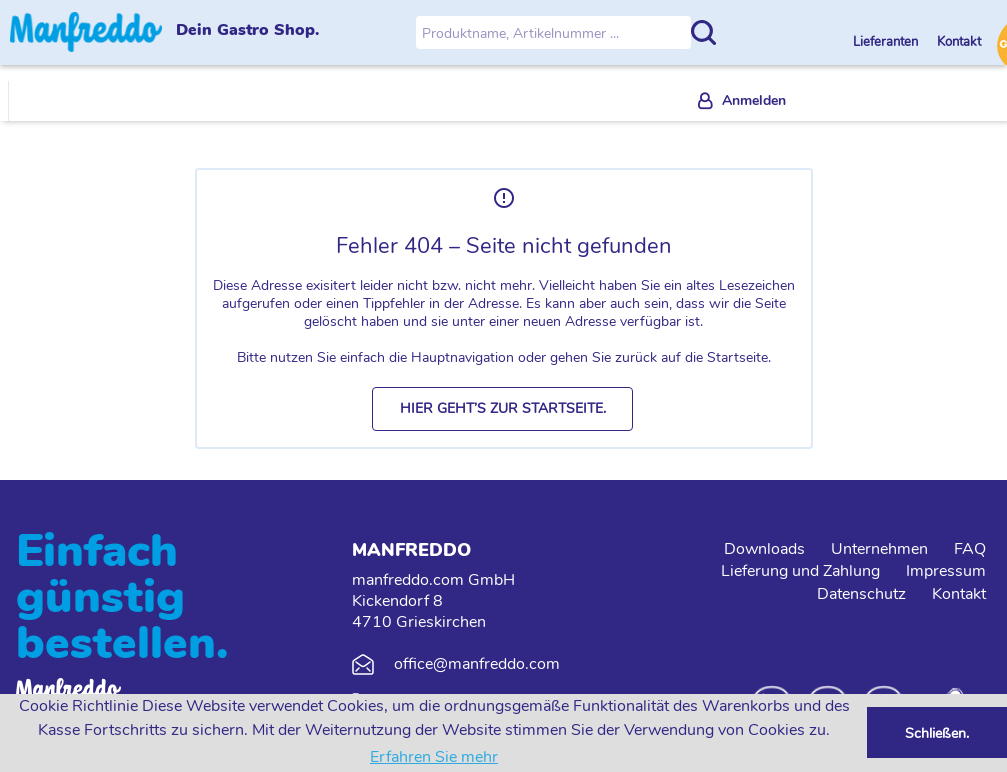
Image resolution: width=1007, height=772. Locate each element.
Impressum (946, 571)
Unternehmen (879, 549)
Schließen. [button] (937, 733)
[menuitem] (742, 101)
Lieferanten (887, 42)
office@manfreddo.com (477, 664)
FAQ (970, 549)
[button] (502, 409)
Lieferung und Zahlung (800, 571)
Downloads (764, 549)
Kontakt (959, 42)
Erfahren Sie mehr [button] (434, 757)
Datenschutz (861, 594)
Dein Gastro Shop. (247, 31)
